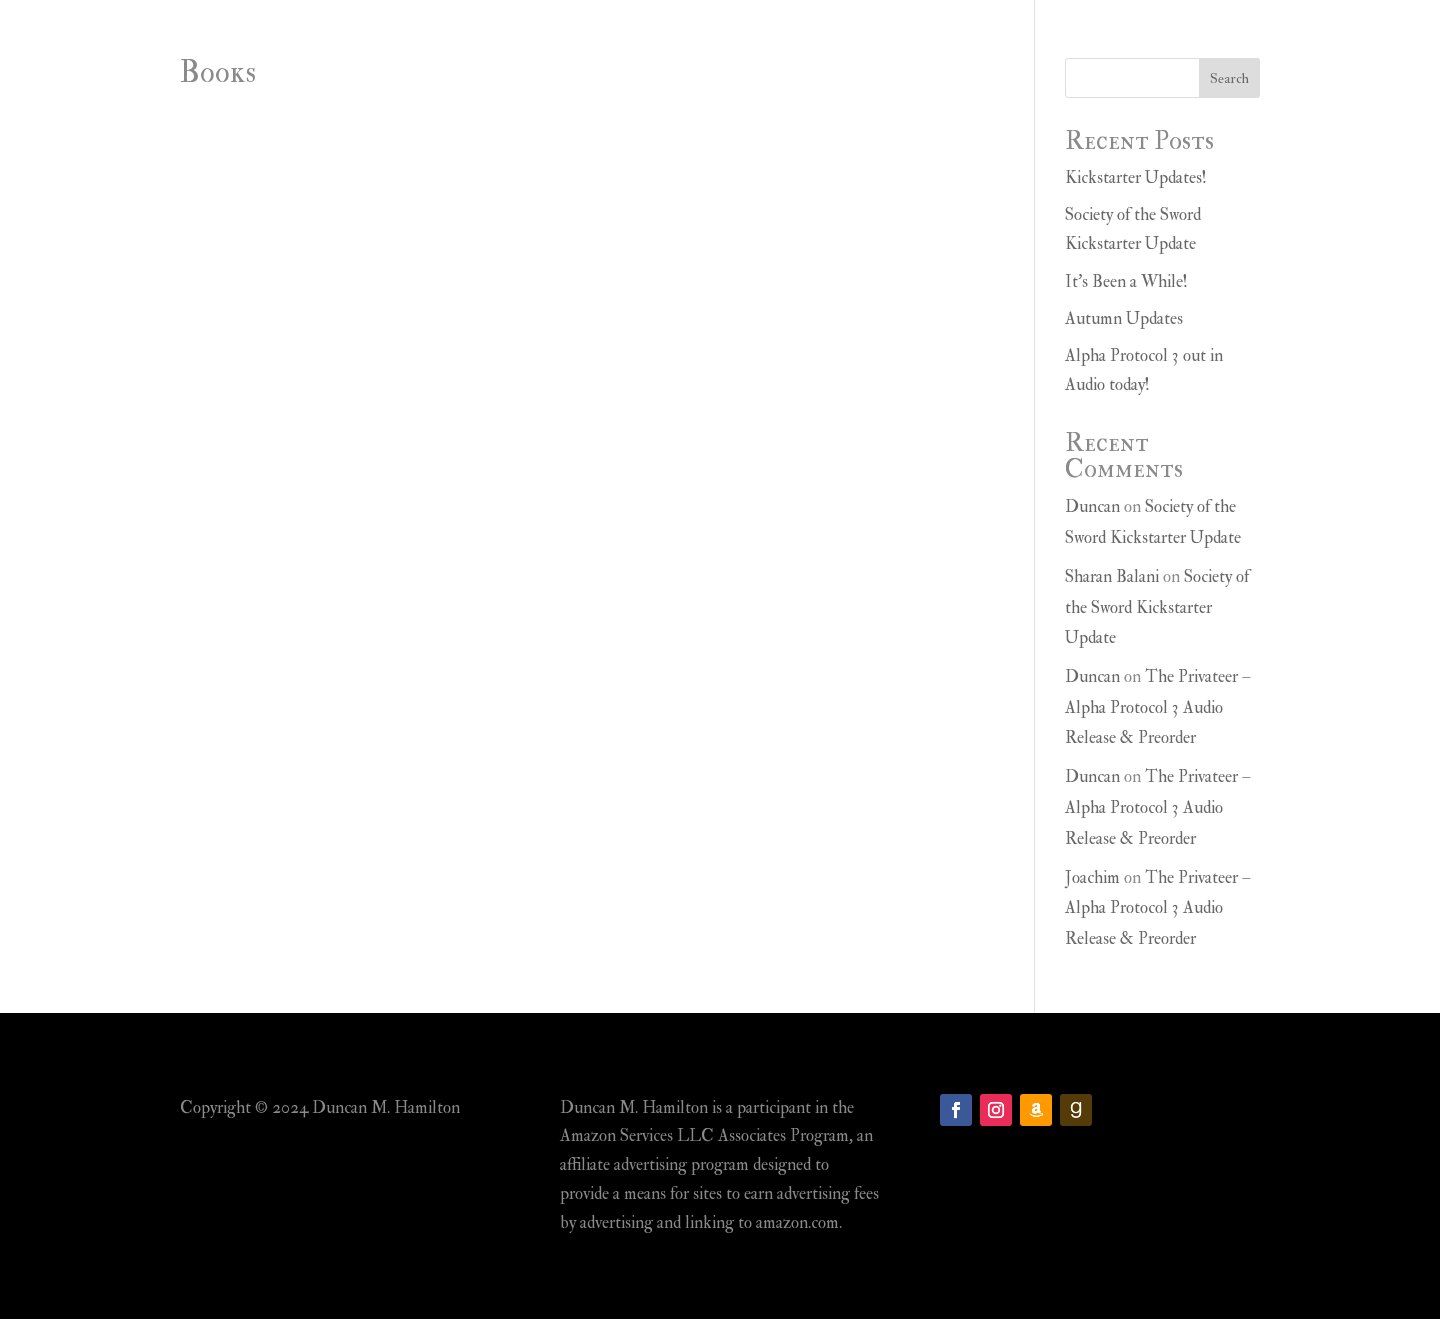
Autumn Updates (1124, 318)
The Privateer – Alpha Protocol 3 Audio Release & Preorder (1158, 707)
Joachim (1092, 877)
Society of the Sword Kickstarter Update (1157, 607)
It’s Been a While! (1126, 281)
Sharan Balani (1112, 576)
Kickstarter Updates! (1136, 177)
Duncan (1092, 506)
